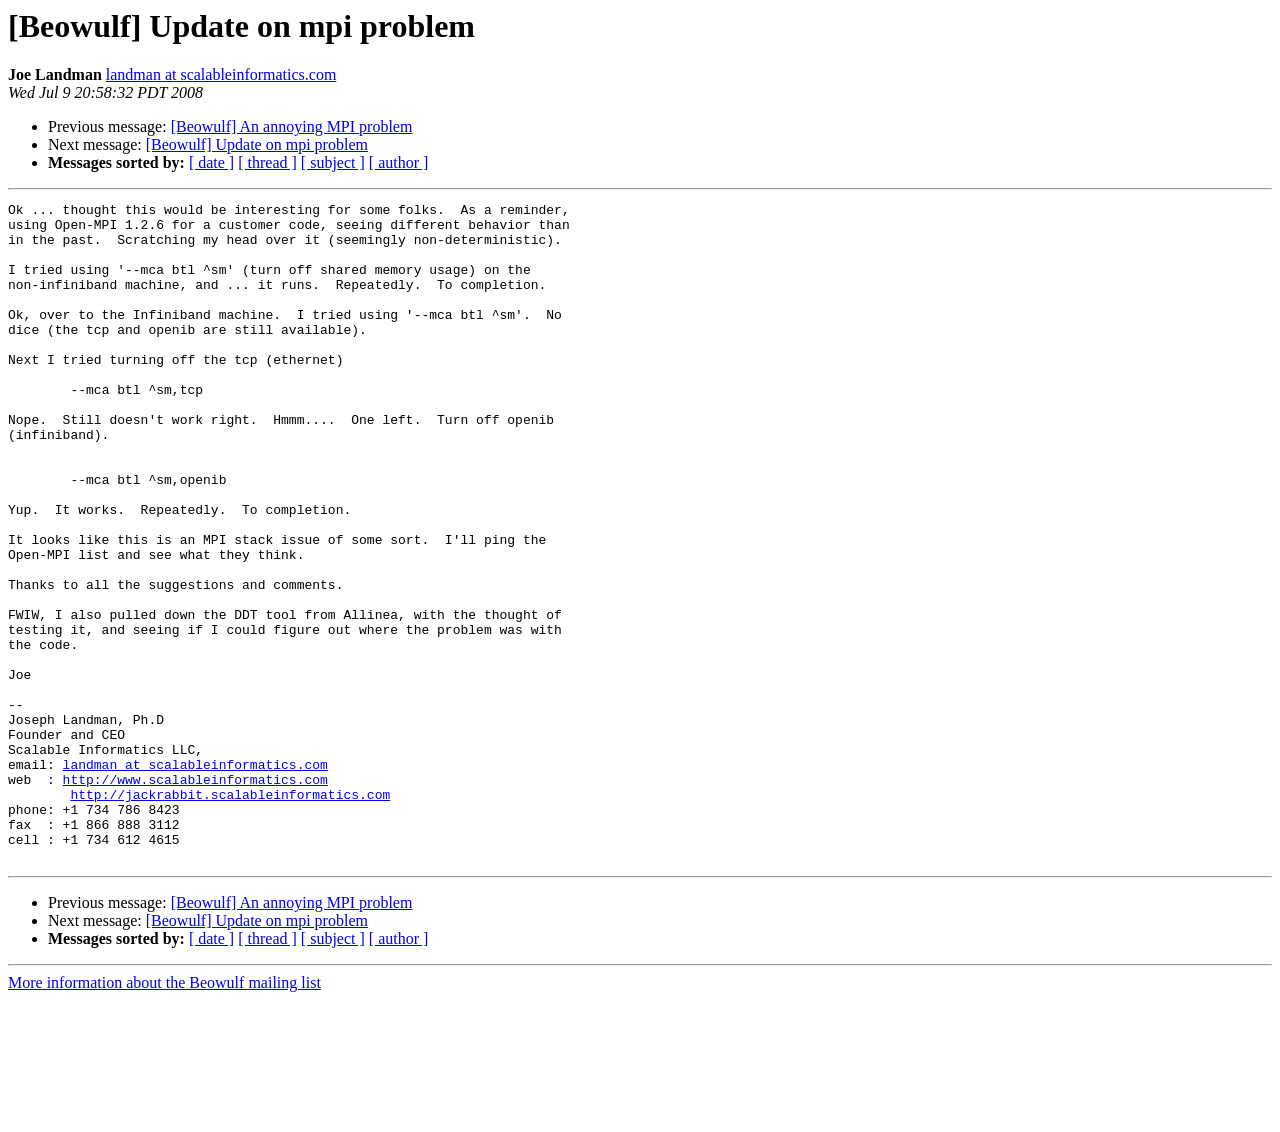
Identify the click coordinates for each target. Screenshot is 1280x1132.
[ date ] (211, 162)
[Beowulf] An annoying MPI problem (292, 126)
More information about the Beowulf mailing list (164, 1114)
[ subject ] (333, 162)
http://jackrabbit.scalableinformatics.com (230, 914)
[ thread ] (267, 162)
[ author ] (399, 162)
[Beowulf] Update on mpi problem (257, 144)
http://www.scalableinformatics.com (195, 896)
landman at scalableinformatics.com (221, 74)
